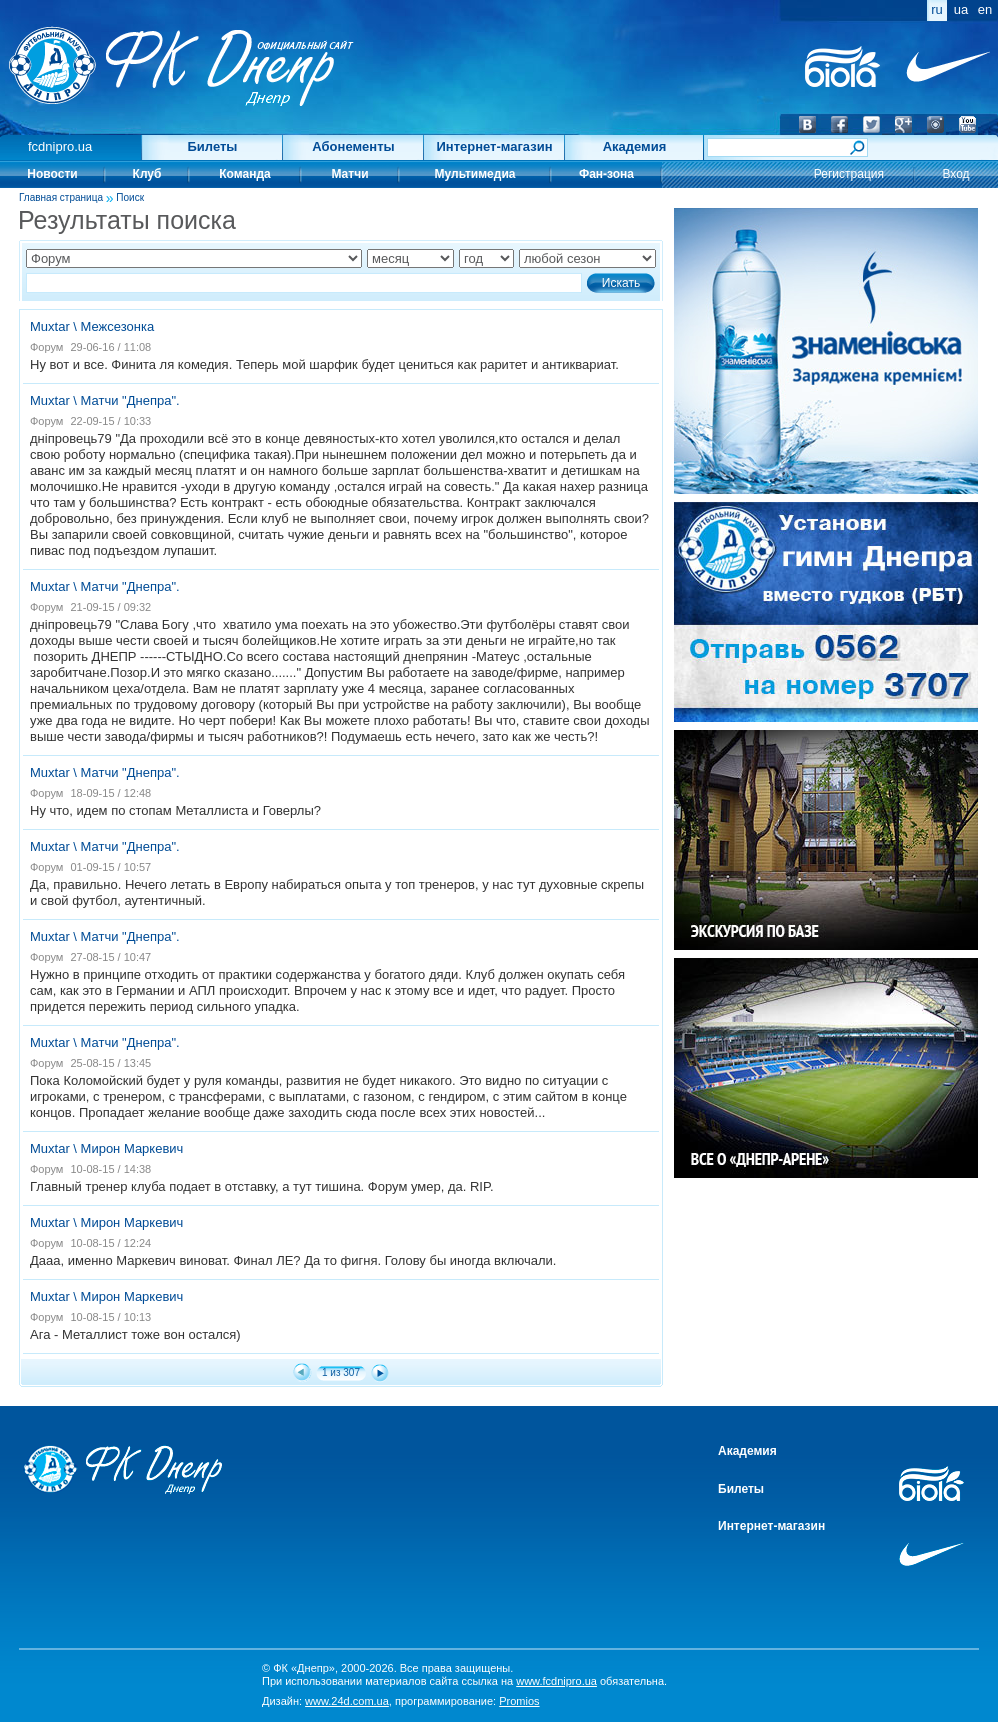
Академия (635, 146)
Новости (52, 174)
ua (961, 9)
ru (937, 9)
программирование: (467, 1701)
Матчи (349, 174)
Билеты (213, 146)
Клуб (147, 174)
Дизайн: (325, 1701)
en (985, 9)
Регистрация (849, 174)
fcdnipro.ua (60, 146)
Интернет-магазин (494, 146)
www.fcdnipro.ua (556, 1681)
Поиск (130, 197)
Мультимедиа (475, 174)
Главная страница (61, 197)
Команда (244, 174)
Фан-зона (606, 174)
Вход (955, 174)
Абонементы (353, 146)
